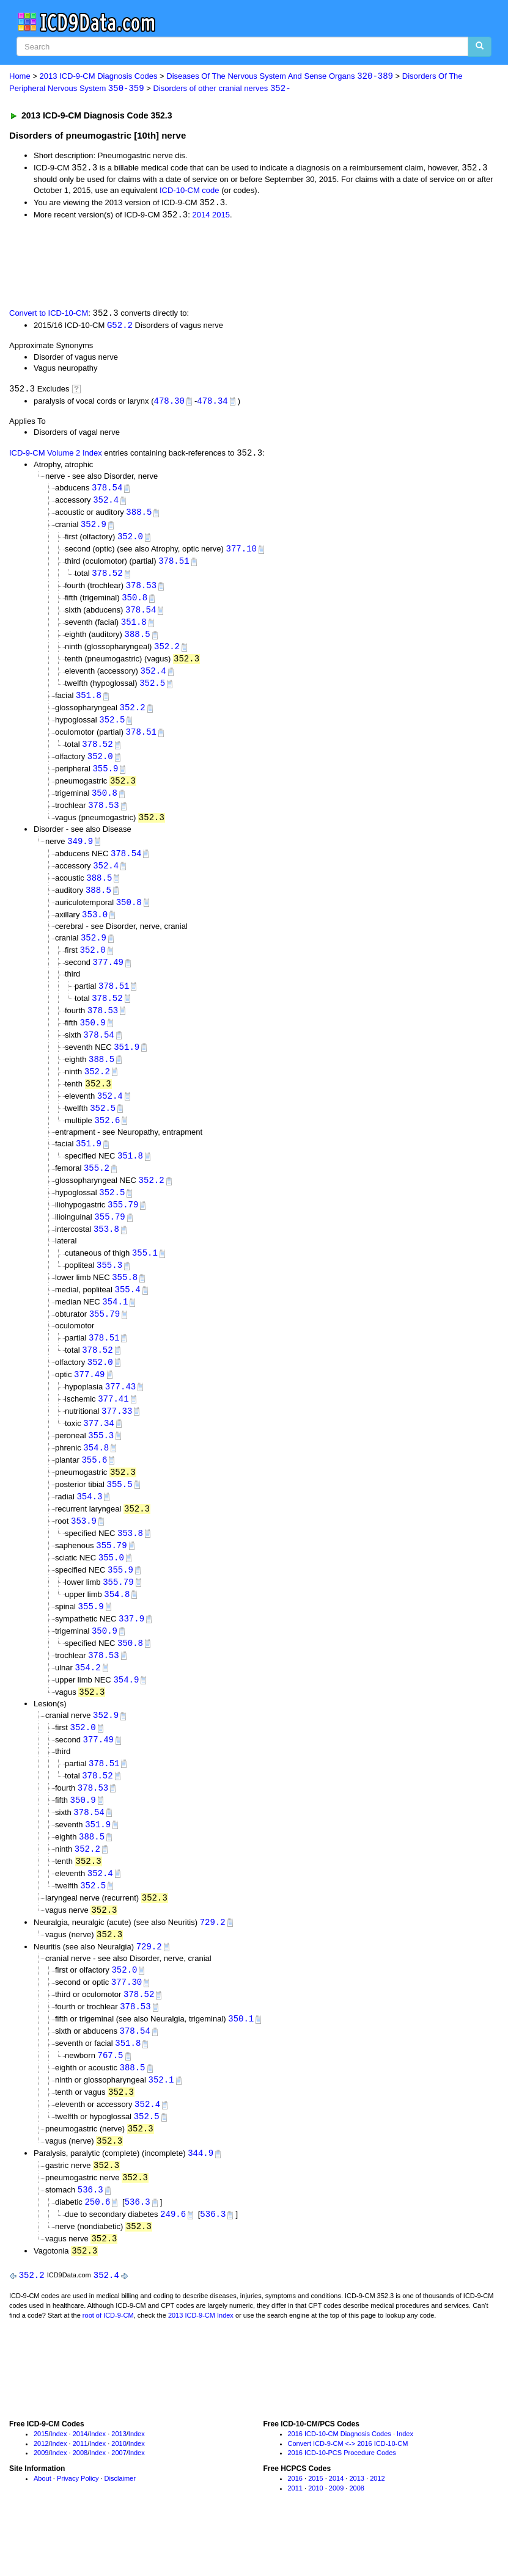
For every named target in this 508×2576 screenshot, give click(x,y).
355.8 (125, 1301)
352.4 (106, 503)
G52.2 (120, 327)
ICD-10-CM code (189, 191)
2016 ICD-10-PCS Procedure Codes (342, 2504)
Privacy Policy (77, 2529)
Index (59, 2484)
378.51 (173, 566)
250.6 (97, 2251)
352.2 (167, 654)
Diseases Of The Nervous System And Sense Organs (279, 76)
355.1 (145, 1276)
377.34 (98, 1451)
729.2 (213, 1963)
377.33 (116, 1438)
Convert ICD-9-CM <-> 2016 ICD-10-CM (348, 2494)
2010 (118, 2494)
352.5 (152, 692)
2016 (295, 2529)
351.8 (134, 629)
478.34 (212, 403)
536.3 (90, 2238)
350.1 (241, 2062)
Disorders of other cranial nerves (221, 88)
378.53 (141, 591)
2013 (118, 2484)
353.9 (84, 1551)
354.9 (126, 1714)
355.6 (94, 1488)
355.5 (120, 1513)
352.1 (161, 2125)
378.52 (107, 579)
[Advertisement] (227, 264)
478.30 (169, 403)
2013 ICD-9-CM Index (201, 2366)
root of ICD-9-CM (108, 2366)
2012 (41, 2494)
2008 (80, 2504)
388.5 (139, 516)
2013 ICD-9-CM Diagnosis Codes (99, 76)
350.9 (93, 1040)
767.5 (110, 2100)
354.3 (89, 1526)
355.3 (109, 1289)
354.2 (88, 1702)
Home (20, 76)
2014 (201, 216)
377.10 (241, 554)
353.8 (106, 1252)
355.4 (128, 1314)
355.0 (111, 1589)
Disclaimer (120, 2529)
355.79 (123, 1227)
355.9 (105, 780)
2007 (118, 2504)
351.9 (126, 1065)
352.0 (130, 541)
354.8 (96, 1476)
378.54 (107, 491)
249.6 (173, 2263)
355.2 (96, 1189)
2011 (80, 2494)
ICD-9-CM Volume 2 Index (55, 456)
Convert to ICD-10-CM (48, 315)
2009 (41, 2504)
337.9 (131, 1651)
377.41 (113, 1426)
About (42, 2529)
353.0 (95, 929)
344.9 (200, 2201)
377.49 (108, 978)
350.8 (134, 604)
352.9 (93, 528)
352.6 (107, 1140)
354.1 (115, 1326)
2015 (221, 216)
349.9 (80, 854)
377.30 (126, 2025)
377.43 (120, 1413)
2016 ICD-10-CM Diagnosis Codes (339, 2484)
